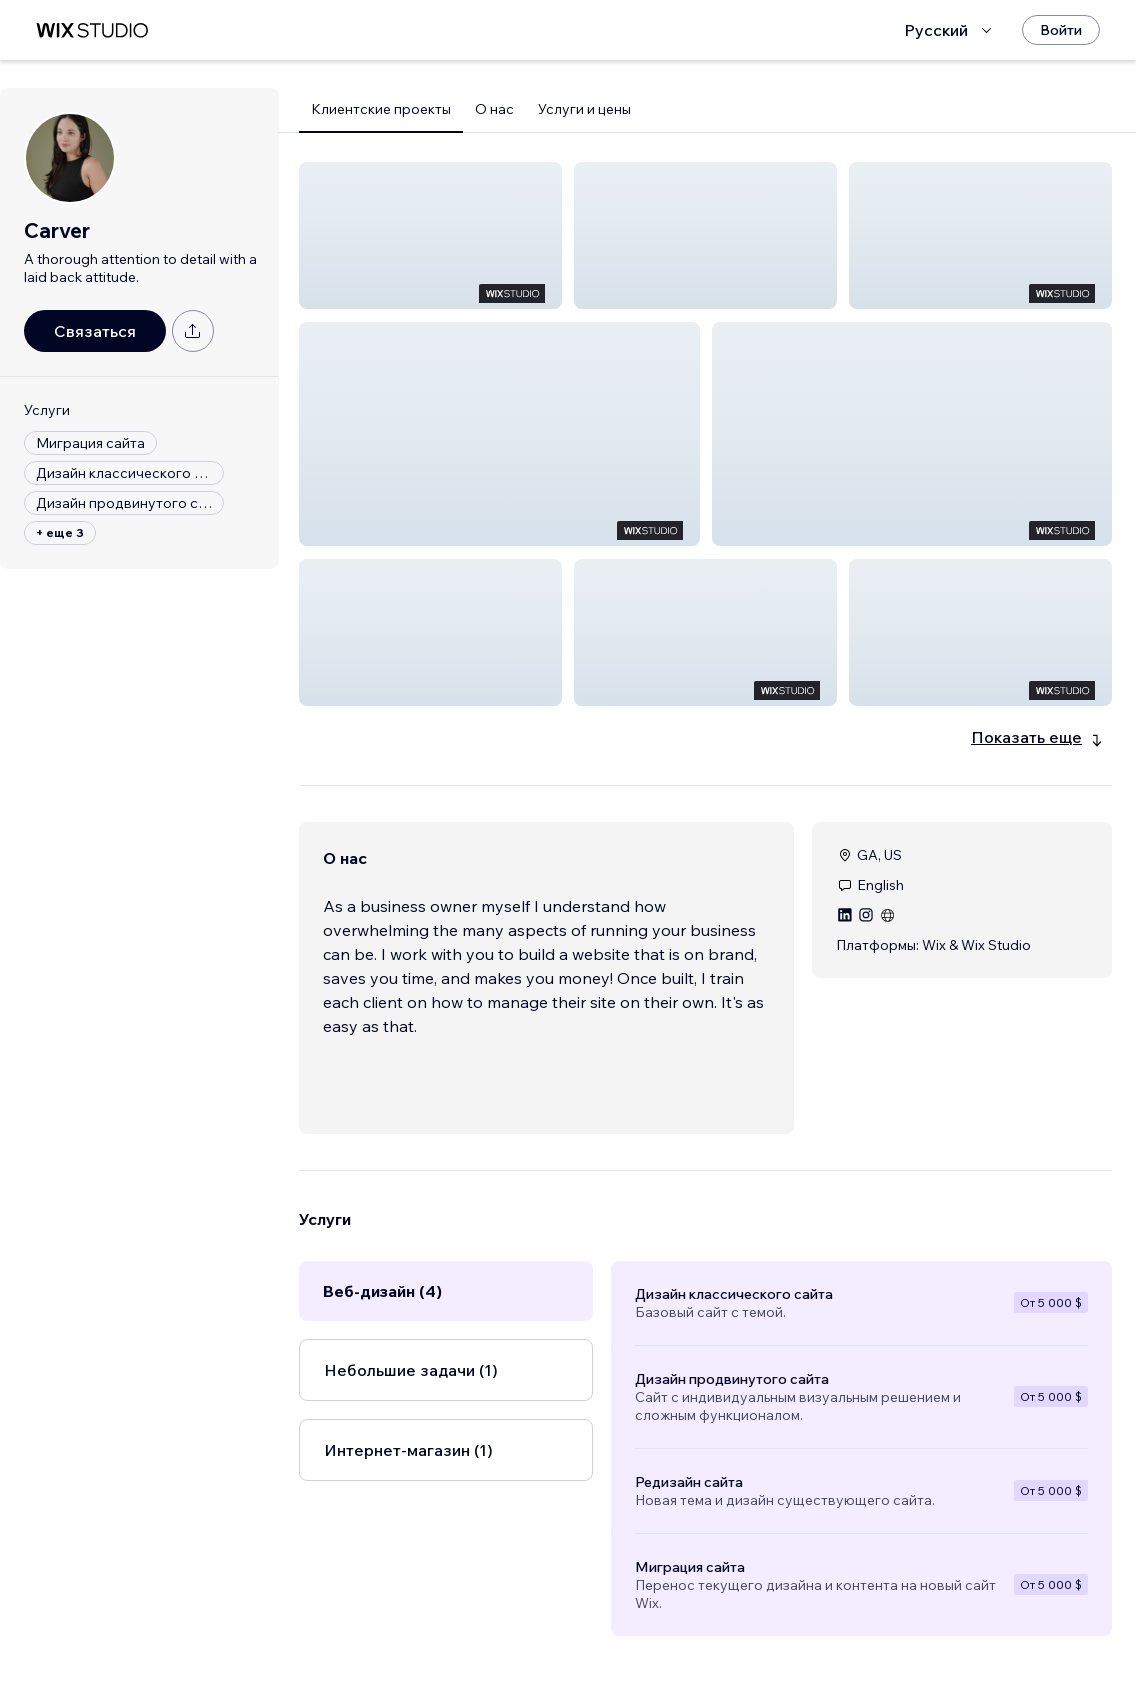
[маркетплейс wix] (92, 30)
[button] (430, 235)
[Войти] (1061, 30)
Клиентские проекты (381, 109)
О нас (494, 109)
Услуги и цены (584, 109)
